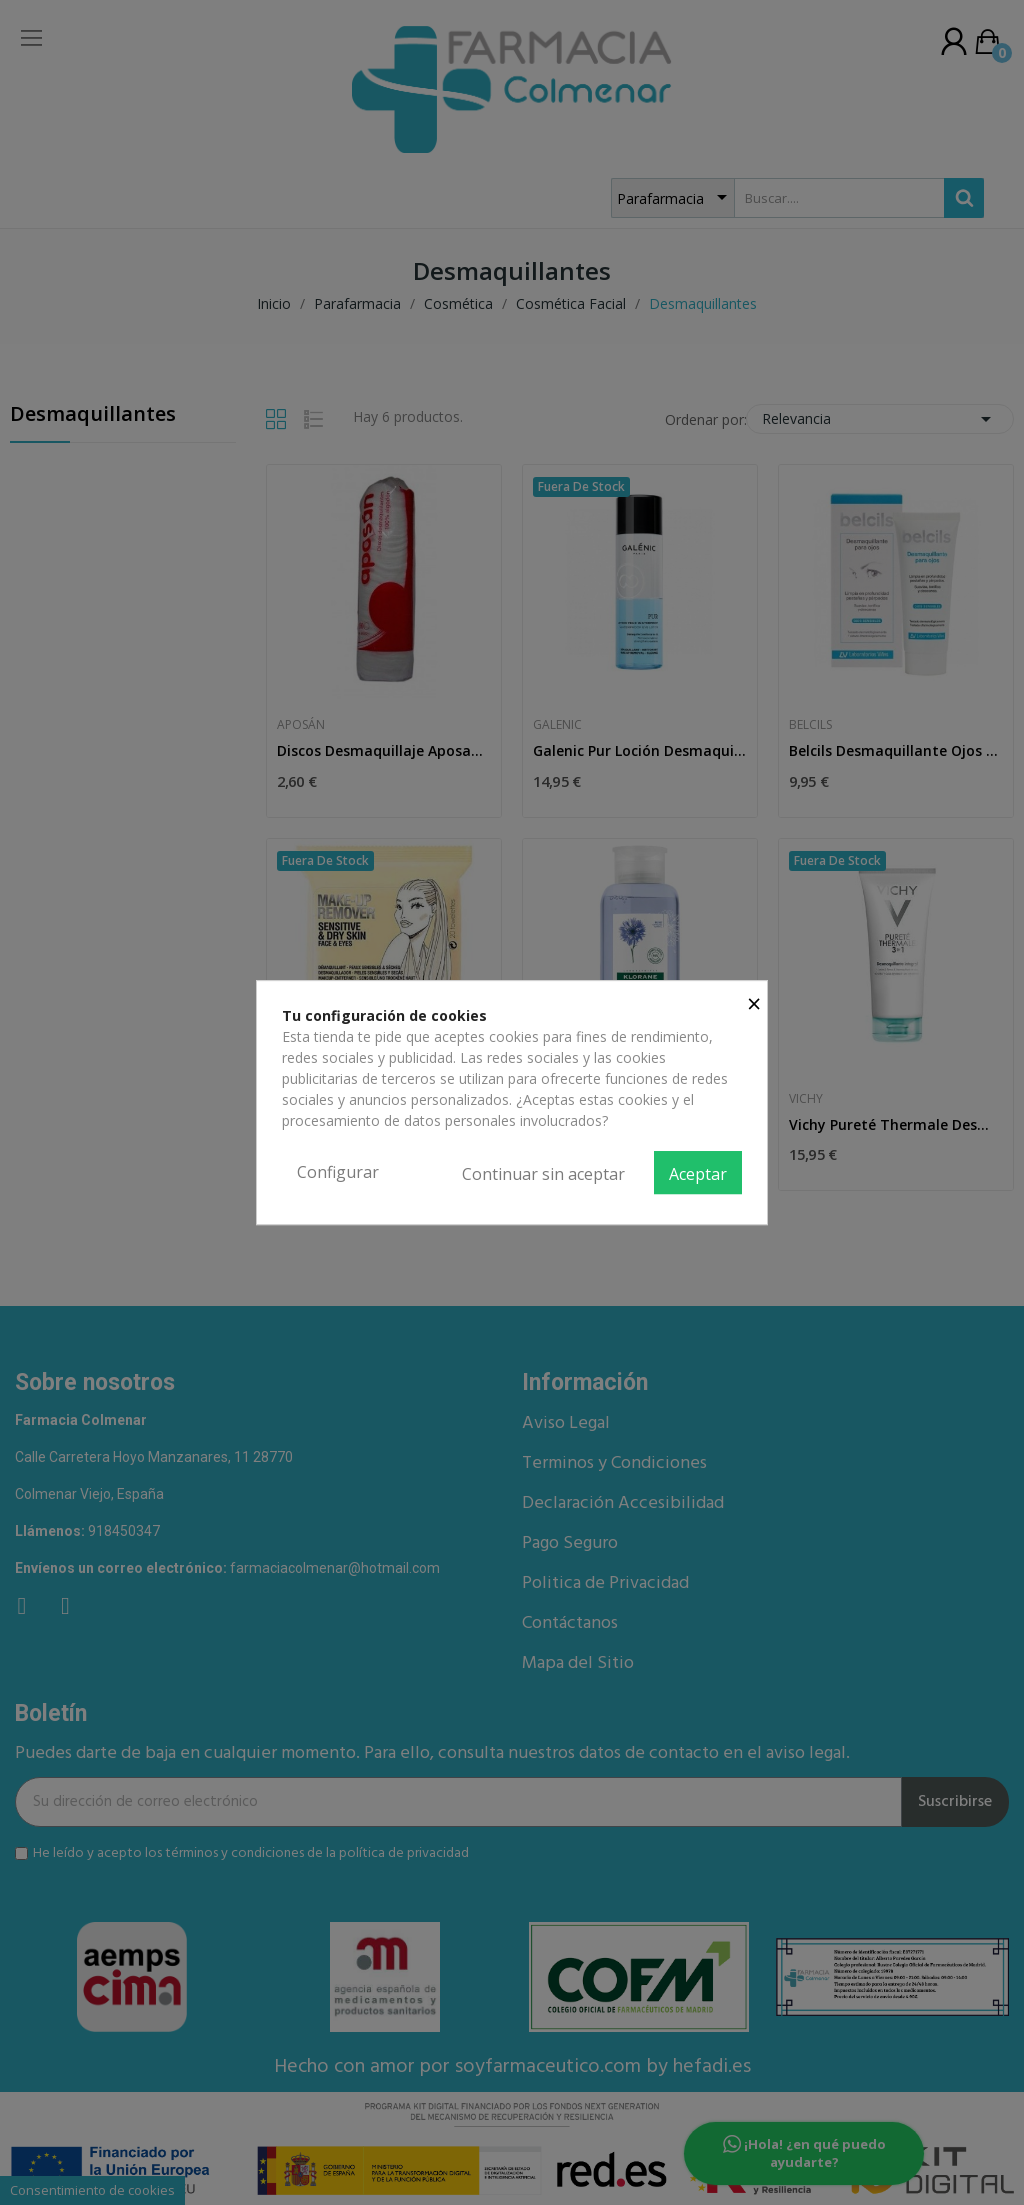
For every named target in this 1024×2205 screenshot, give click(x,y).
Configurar (338, 1172)
